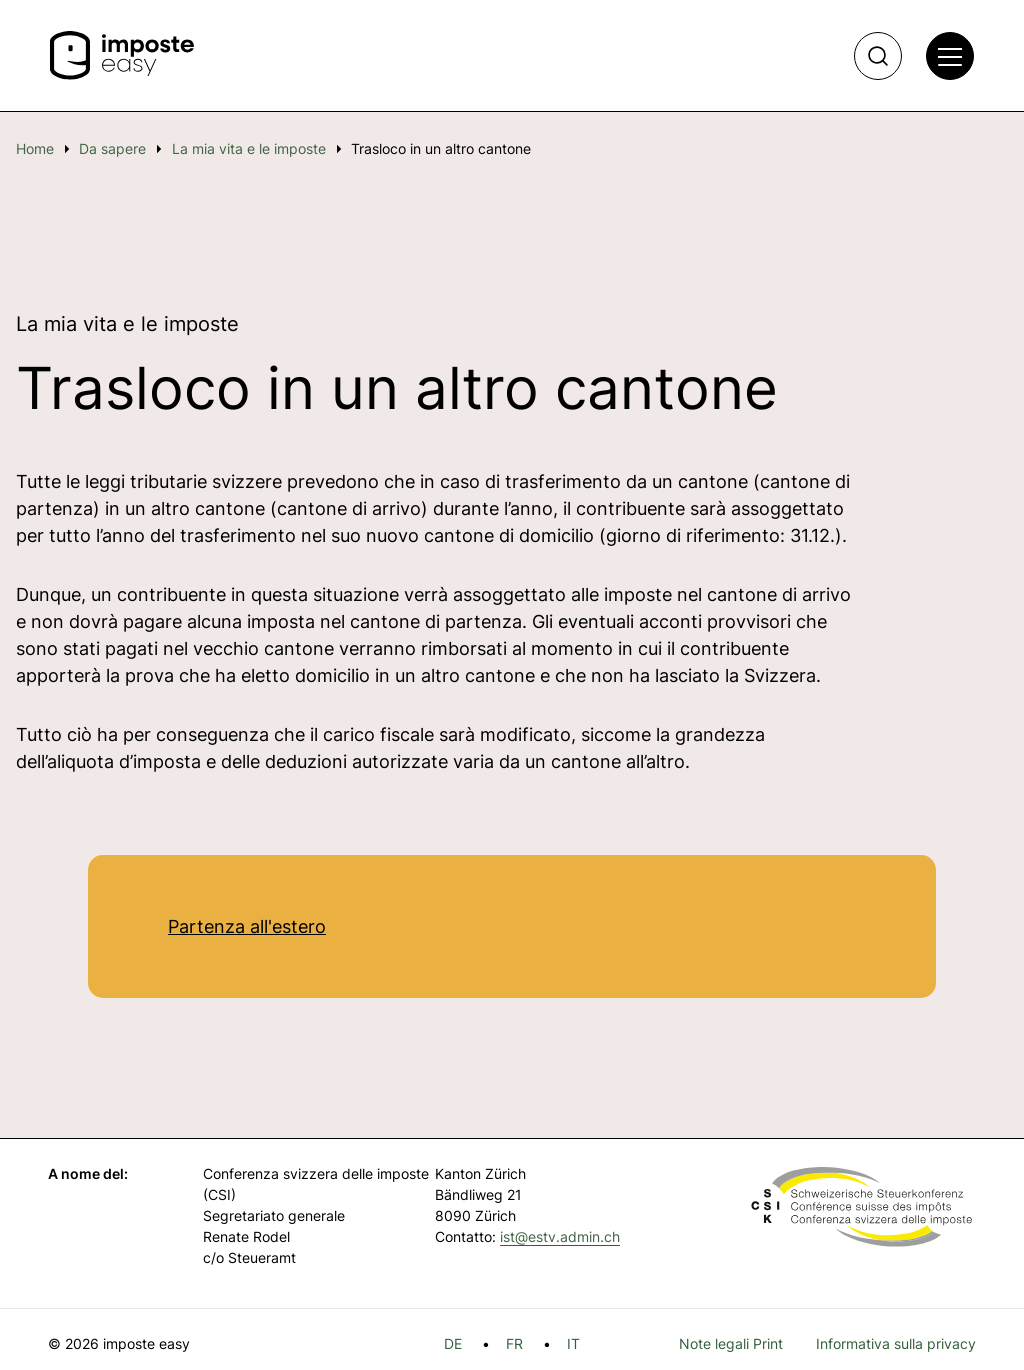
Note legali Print (731, 1343)
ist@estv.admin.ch (560, 1236)
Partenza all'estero (247, 926)
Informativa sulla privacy (896, 1343)
